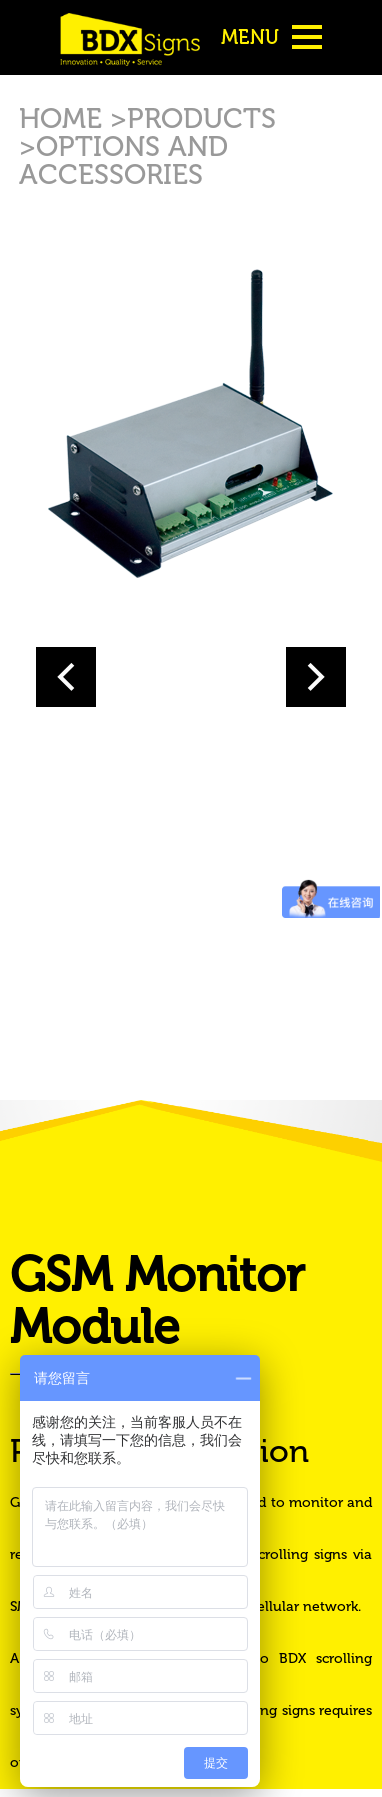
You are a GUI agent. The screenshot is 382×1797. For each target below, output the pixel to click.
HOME (64, 118)
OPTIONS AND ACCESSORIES (123, 160)
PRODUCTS (201, 118)
